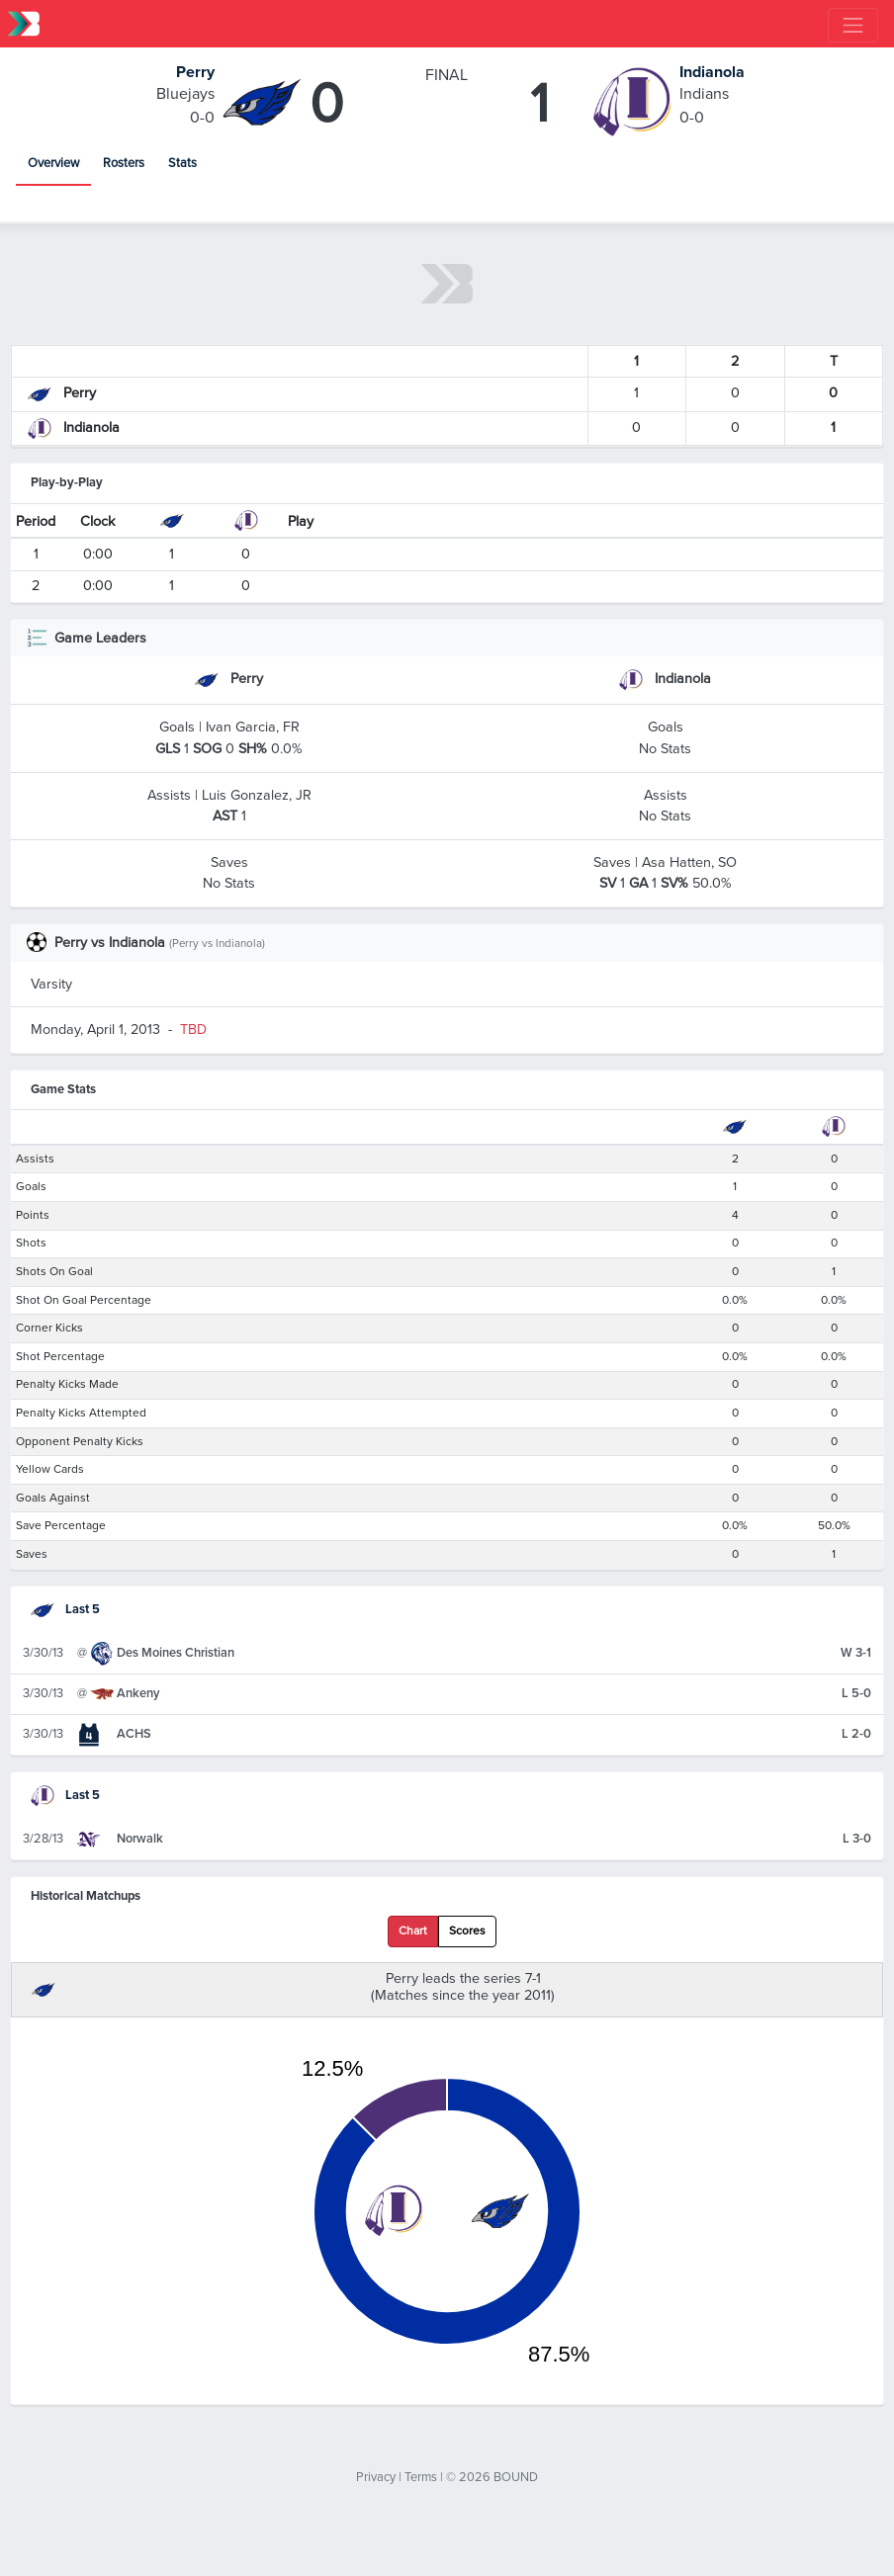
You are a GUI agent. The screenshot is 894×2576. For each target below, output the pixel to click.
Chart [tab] (413, 1931)
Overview (53, 163)
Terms (420, 2477)
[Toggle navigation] (853, 25)
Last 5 (65, 1609)
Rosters (123, 163)
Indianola (712, 72)
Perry (195, 72)
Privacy (376, 2477)
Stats (182, 163)
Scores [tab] (467, 1931)
